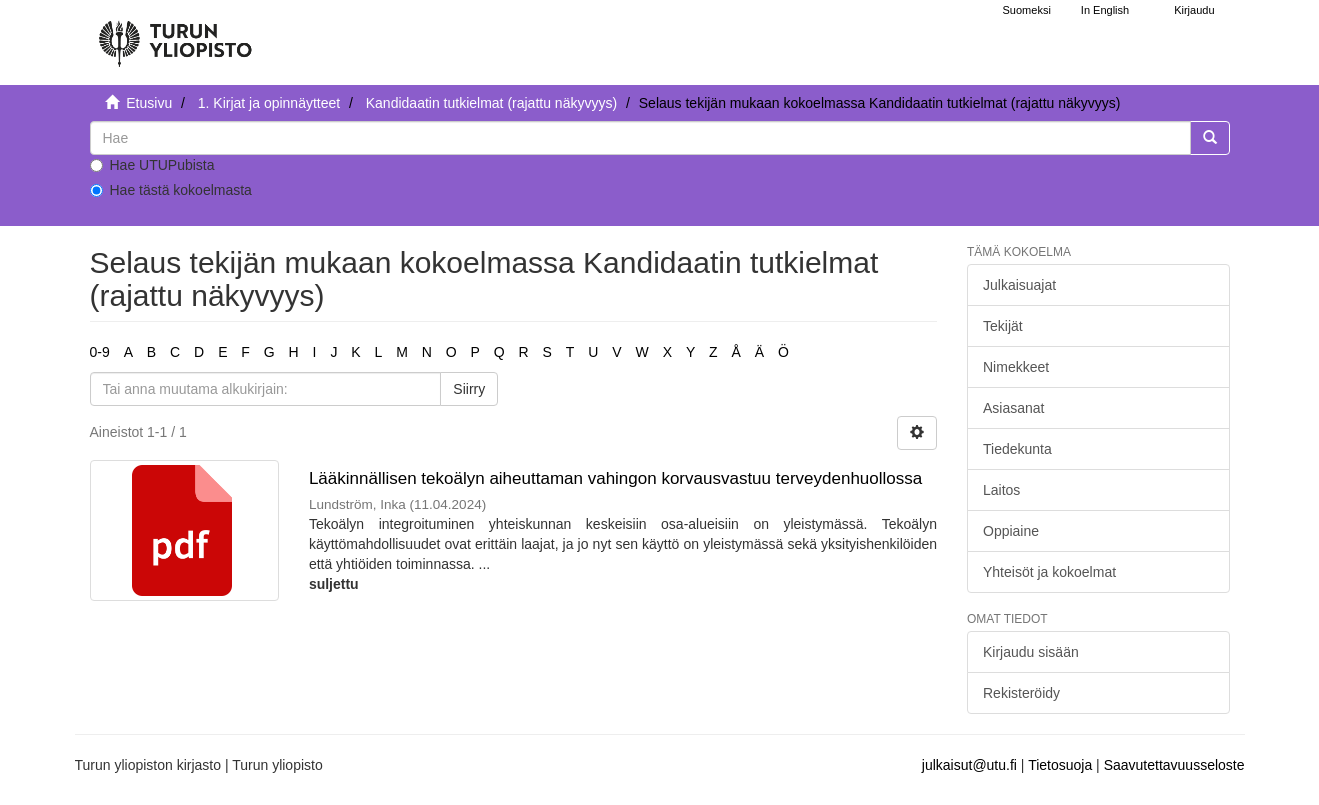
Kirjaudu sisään (1031, 652)
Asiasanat (1013, 408)
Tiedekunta (1017, 449)
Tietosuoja (1060, 765)
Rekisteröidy (1021, 693)
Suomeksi (1027, 10)
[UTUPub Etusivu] (175, 35)
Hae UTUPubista (152, 165)
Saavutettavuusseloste (1174, 765)
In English (1105, 10)
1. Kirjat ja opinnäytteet (269, 103)
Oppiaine (1011, 531)
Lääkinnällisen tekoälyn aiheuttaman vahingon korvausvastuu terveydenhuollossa (615, 478)
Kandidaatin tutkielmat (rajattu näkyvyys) (491, 103)
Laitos (1001, 490)
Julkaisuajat (1019, 285)
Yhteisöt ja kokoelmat (1049, 572)
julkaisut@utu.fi (969, 765)
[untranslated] (640, 138)
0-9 (100, 352)
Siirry (469, 389)
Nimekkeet (1016, 367)
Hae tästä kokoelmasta (171, 190)
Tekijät (1003, 326)
